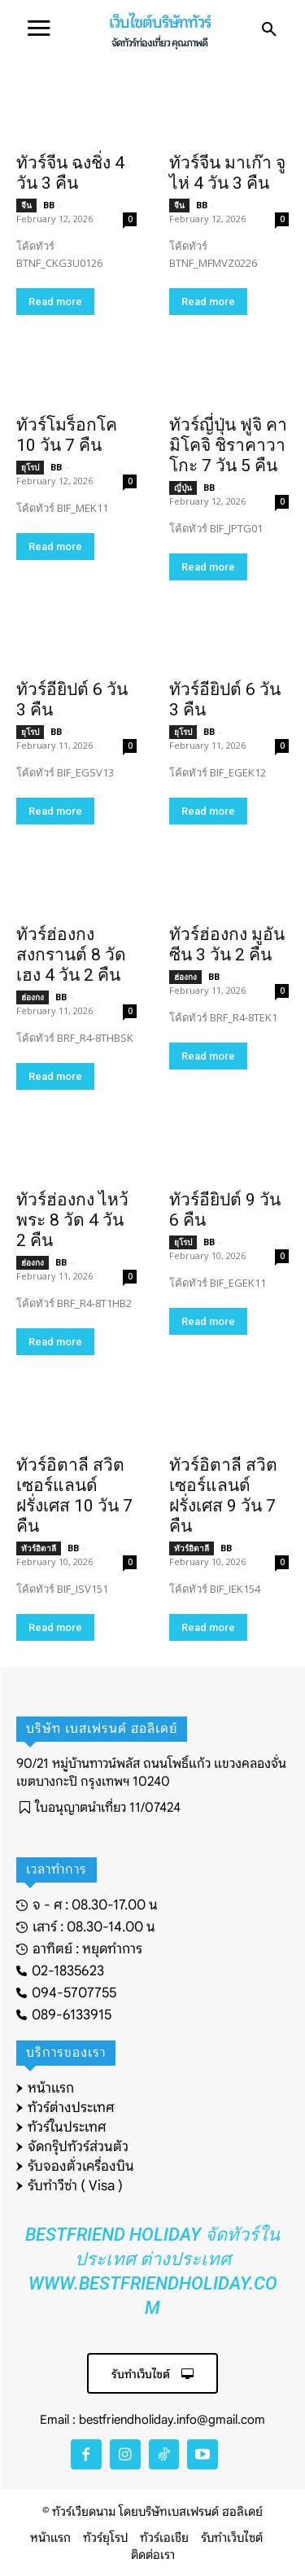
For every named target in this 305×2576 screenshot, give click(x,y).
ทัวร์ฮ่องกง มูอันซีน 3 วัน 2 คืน (227, 944)
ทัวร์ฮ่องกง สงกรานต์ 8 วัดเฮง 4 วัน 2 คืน (71, 955)
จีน (26, 205)
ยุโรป (30, 467)
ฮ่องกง (32, 997)
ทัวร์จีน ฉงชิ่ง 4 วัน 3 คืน (70, 173)
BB (48, 205)
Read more (55, 301)
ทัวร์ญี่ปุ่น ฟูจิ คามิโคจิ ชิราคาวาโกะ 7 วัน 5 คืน (228, 445)
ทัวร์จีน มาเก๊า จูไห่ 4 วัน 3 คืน (227, 173)
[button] (269, 30)
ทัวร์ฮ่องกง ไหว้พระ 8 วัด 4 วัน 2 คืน (72, 1220)
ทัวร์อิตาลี (38, 1548)
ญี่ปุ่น (183, 487)
